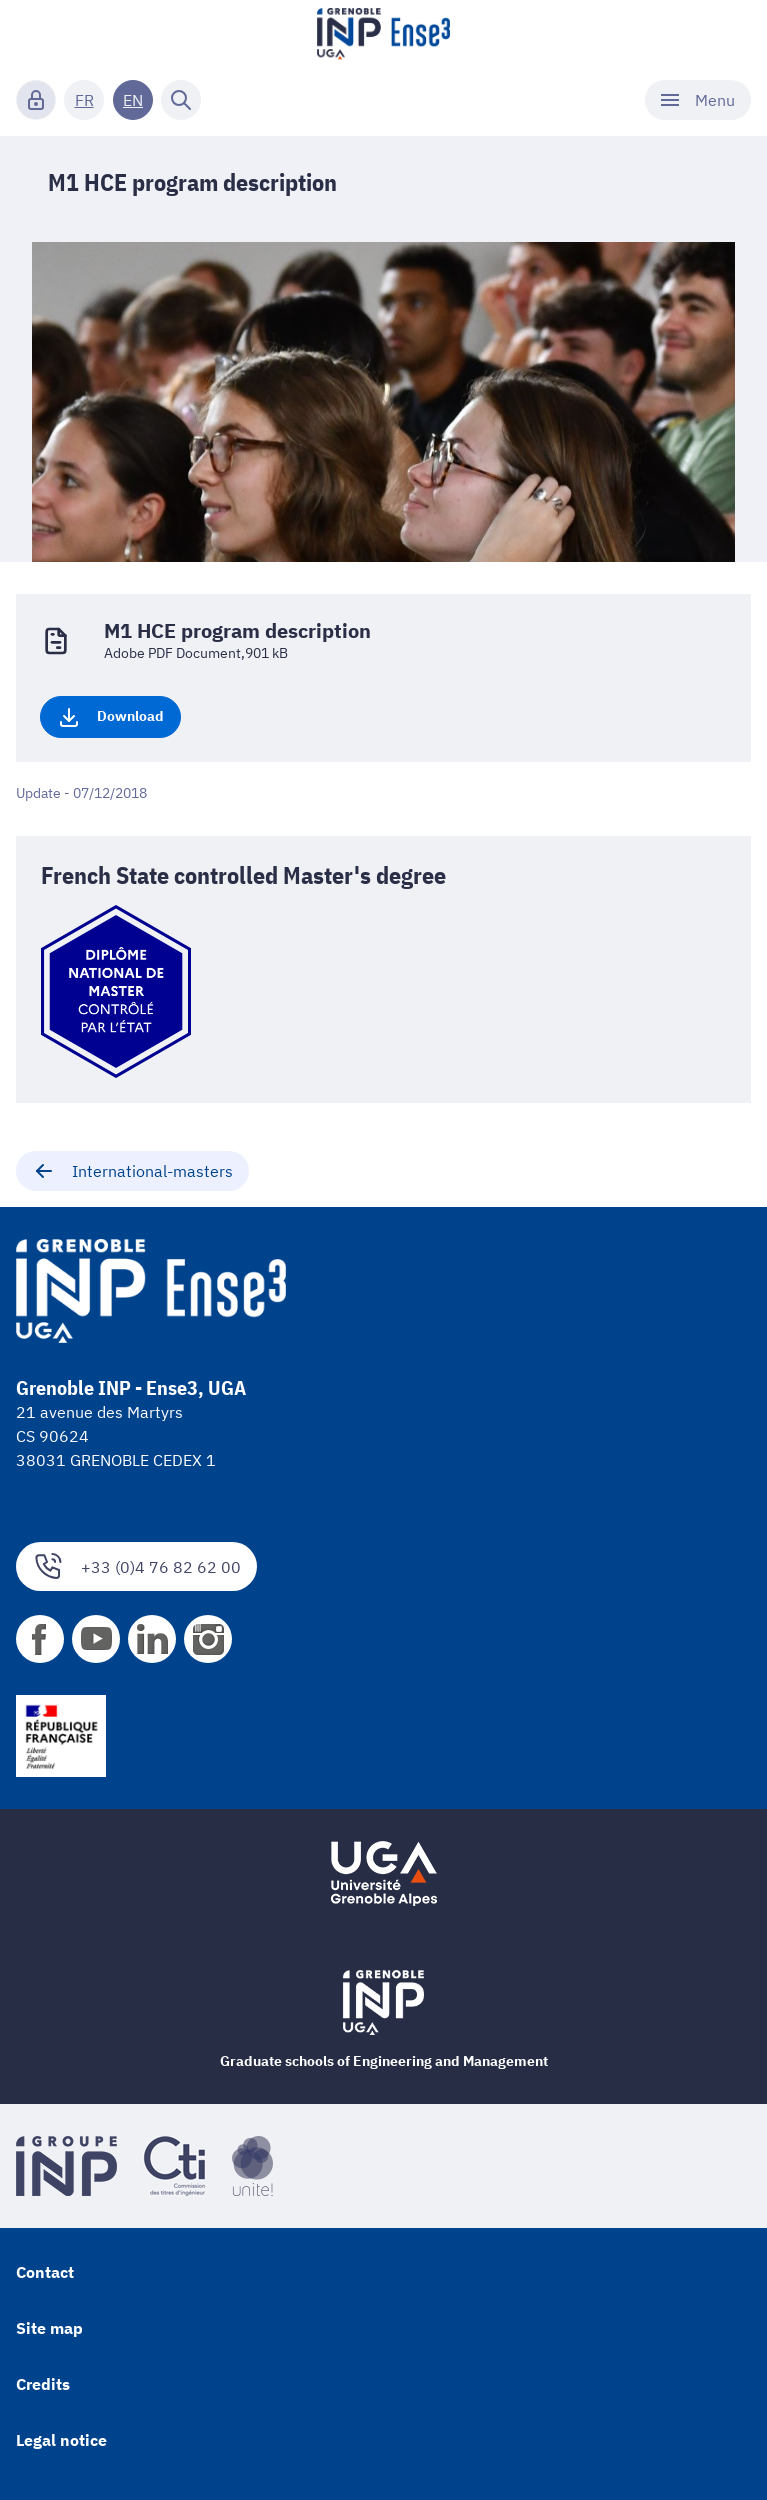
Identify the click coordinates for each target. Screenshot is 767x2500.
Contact (45, 2272)
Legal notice (61, 2440)
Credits (43, 2384)
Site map (49, 2328)
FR (84, 100)
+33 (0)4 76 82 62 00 (136, 1566)
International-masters (132, 1171)
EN (133, 100)
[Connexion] (36, 100)
